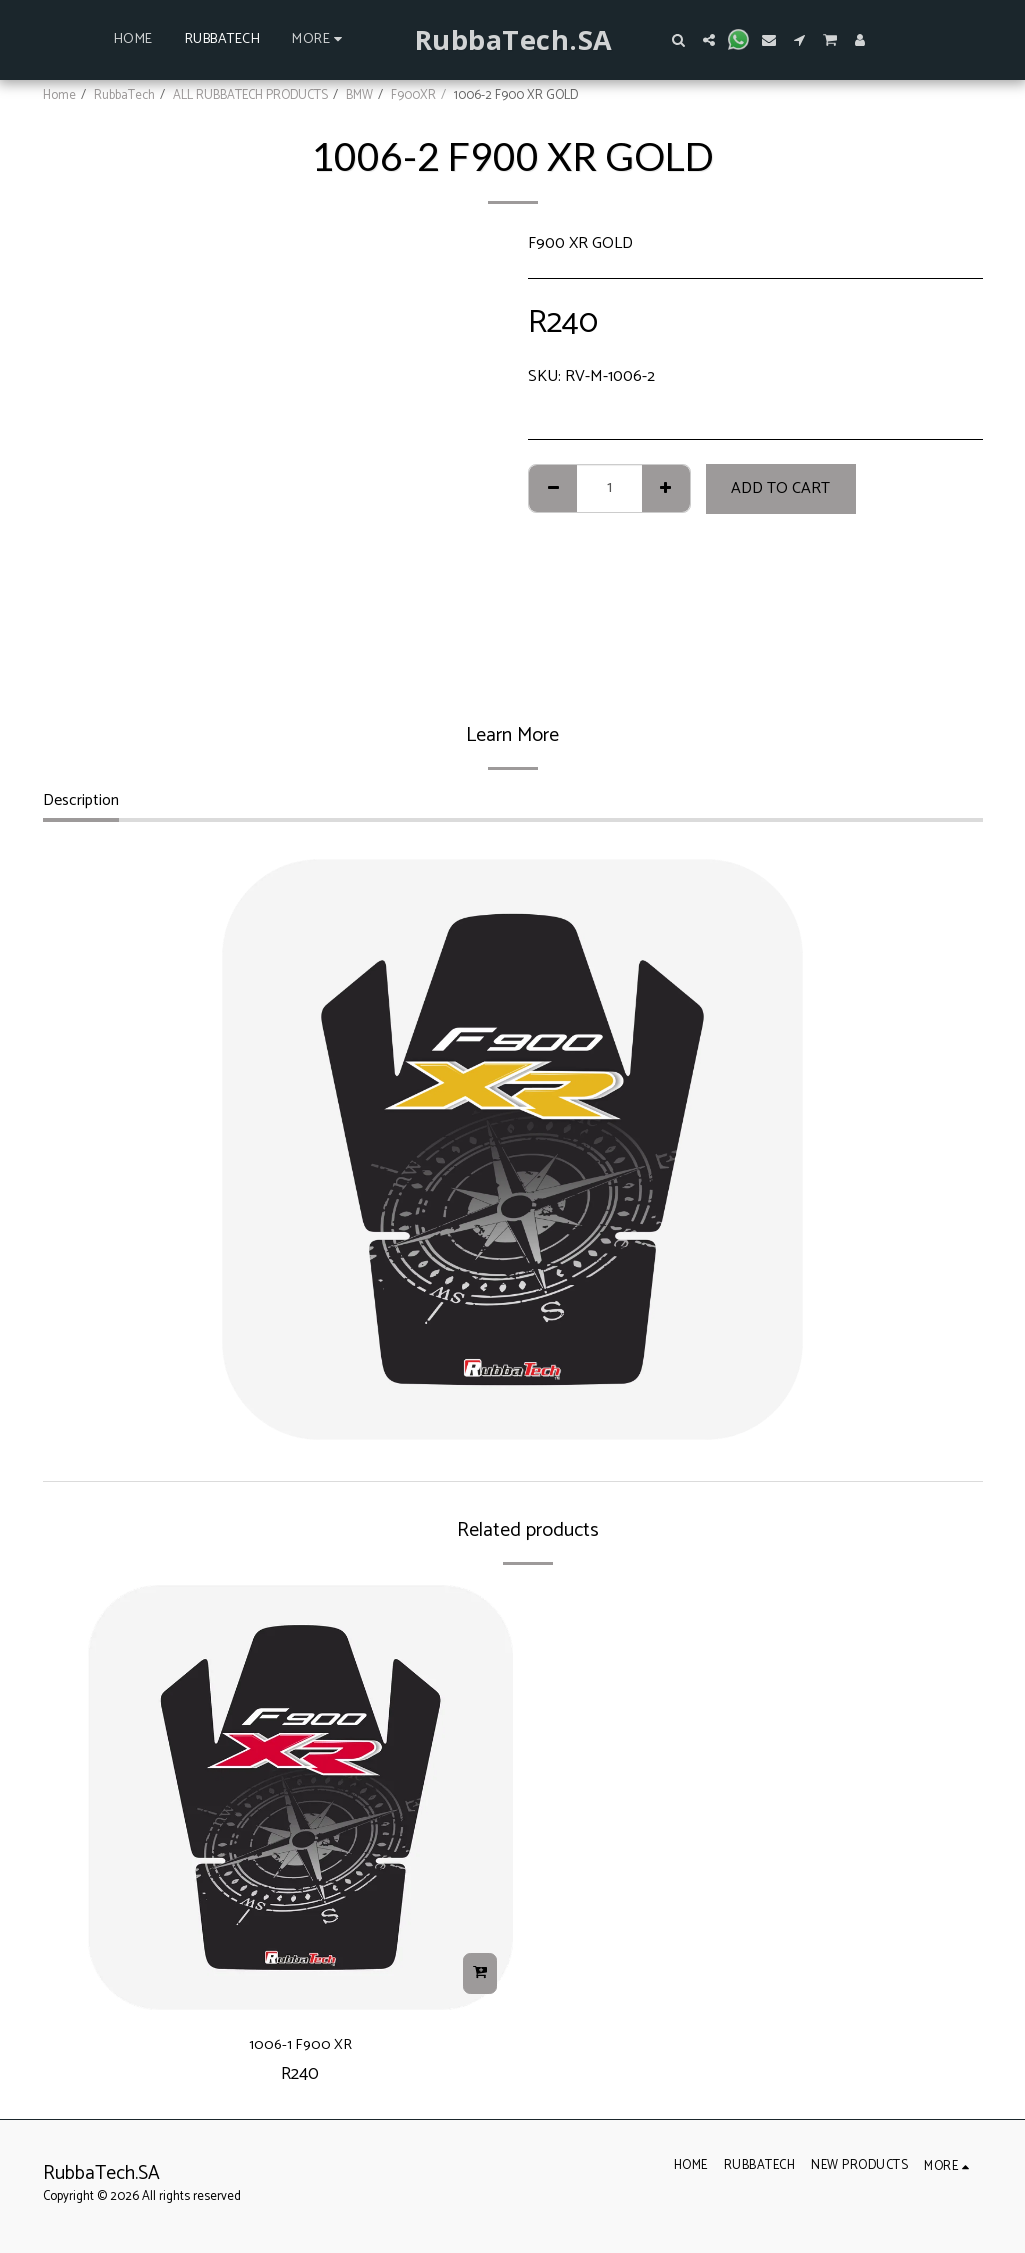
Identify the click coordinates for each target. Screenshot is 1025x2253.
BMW (359, 95)
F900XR (413, 95)
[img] (300, 1797)
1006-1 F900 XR (300, 2048)
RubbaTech (124, 95)
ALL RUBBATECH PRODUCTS (250, 95)
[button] (679, 40)
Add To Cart (780, 488)
